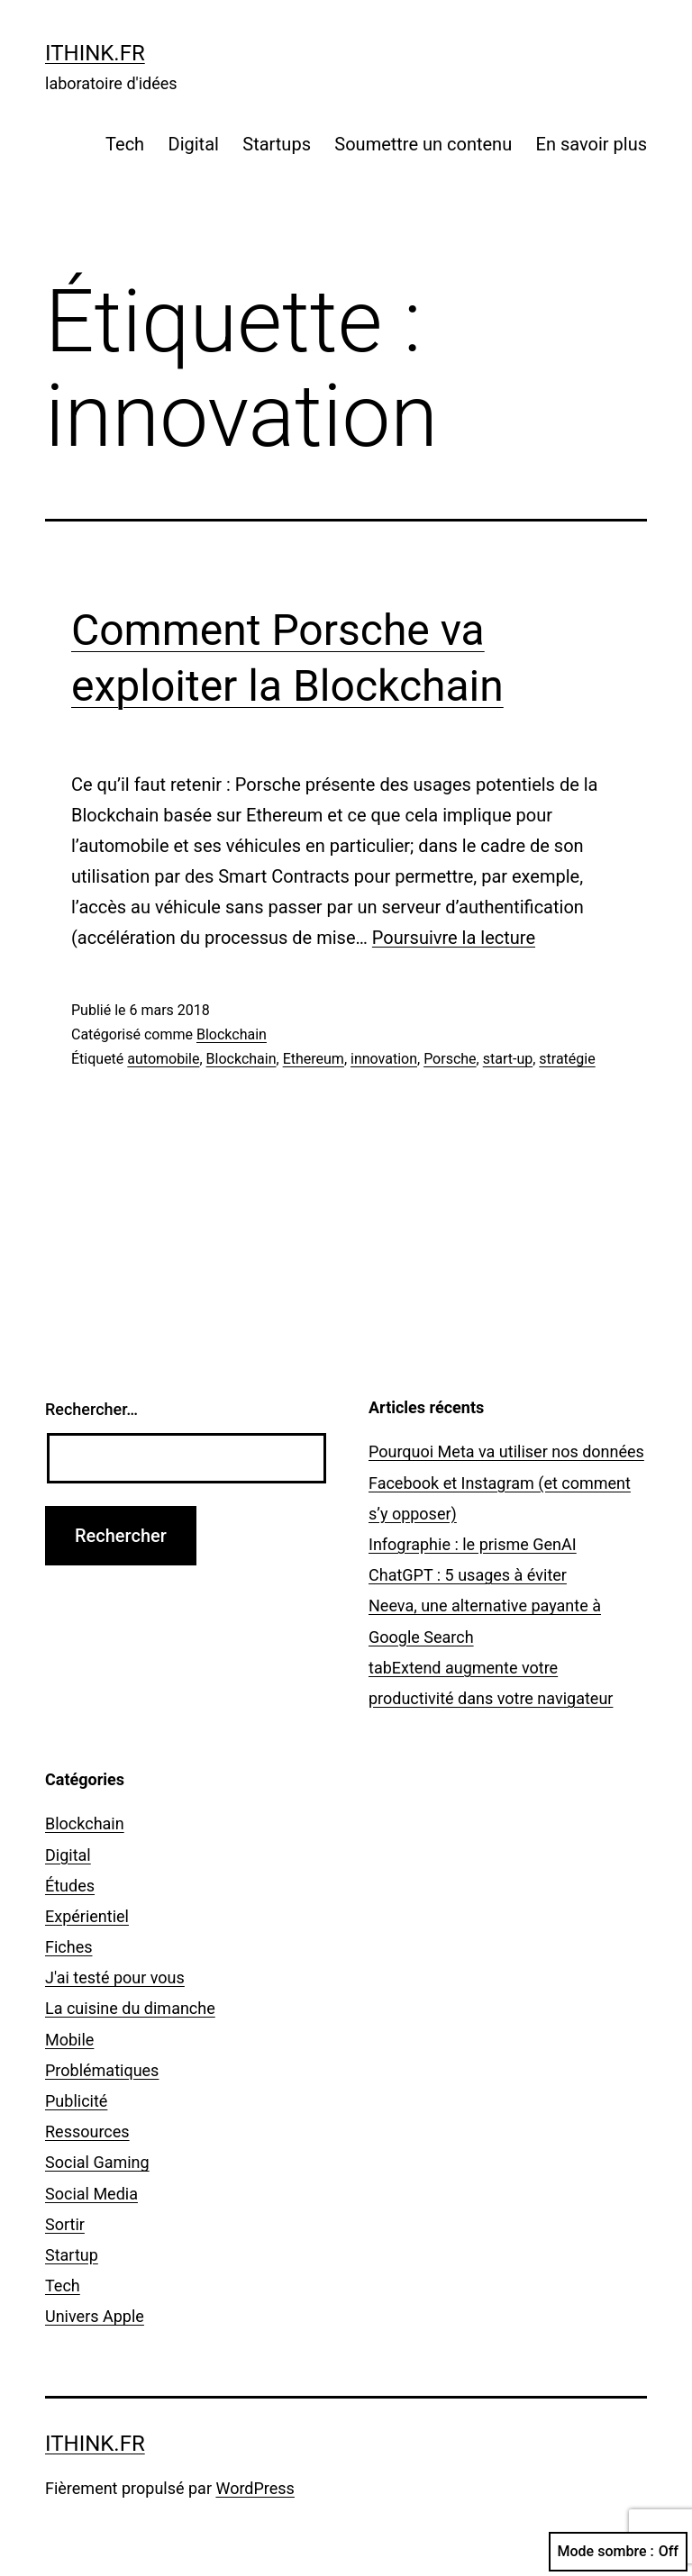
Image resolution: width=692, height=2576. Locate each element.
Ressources (87, 2131)
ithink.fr (95, 53)
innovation (384, 1058)
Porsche (449, 1058)
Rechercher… (91, 1409)
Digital (193, 144)
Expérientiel (87, 1916)
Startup (71, 2254)
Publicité (76, 2100)
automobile (163, 1058)
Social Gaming (97, 2162)
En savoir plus (591, 144)
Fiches (69, 1946)
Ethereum (313, 1058)
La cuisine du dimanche (130, 2008)
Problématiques (102, 2070)
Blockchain (231, 1034)
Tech (124, 144)
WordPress (254, 2488)
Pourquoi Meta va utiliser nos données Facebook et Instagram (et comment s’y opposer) (506, 1482)
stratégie (567, 1058)
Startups (276, 144)
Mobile (69, 2039)
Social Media (91, 2193)
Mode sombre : (618, 2551)
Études (70, 1885)
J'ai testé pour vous (115, 1977)
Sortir (65, 2224)
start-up (508, 1058)
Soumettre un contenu (423, 144)
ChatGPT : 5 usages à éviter (468, 1574)
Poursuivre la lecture (453, 937)
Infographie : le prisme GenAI (473, 1544)
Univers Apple (94, 2316)
